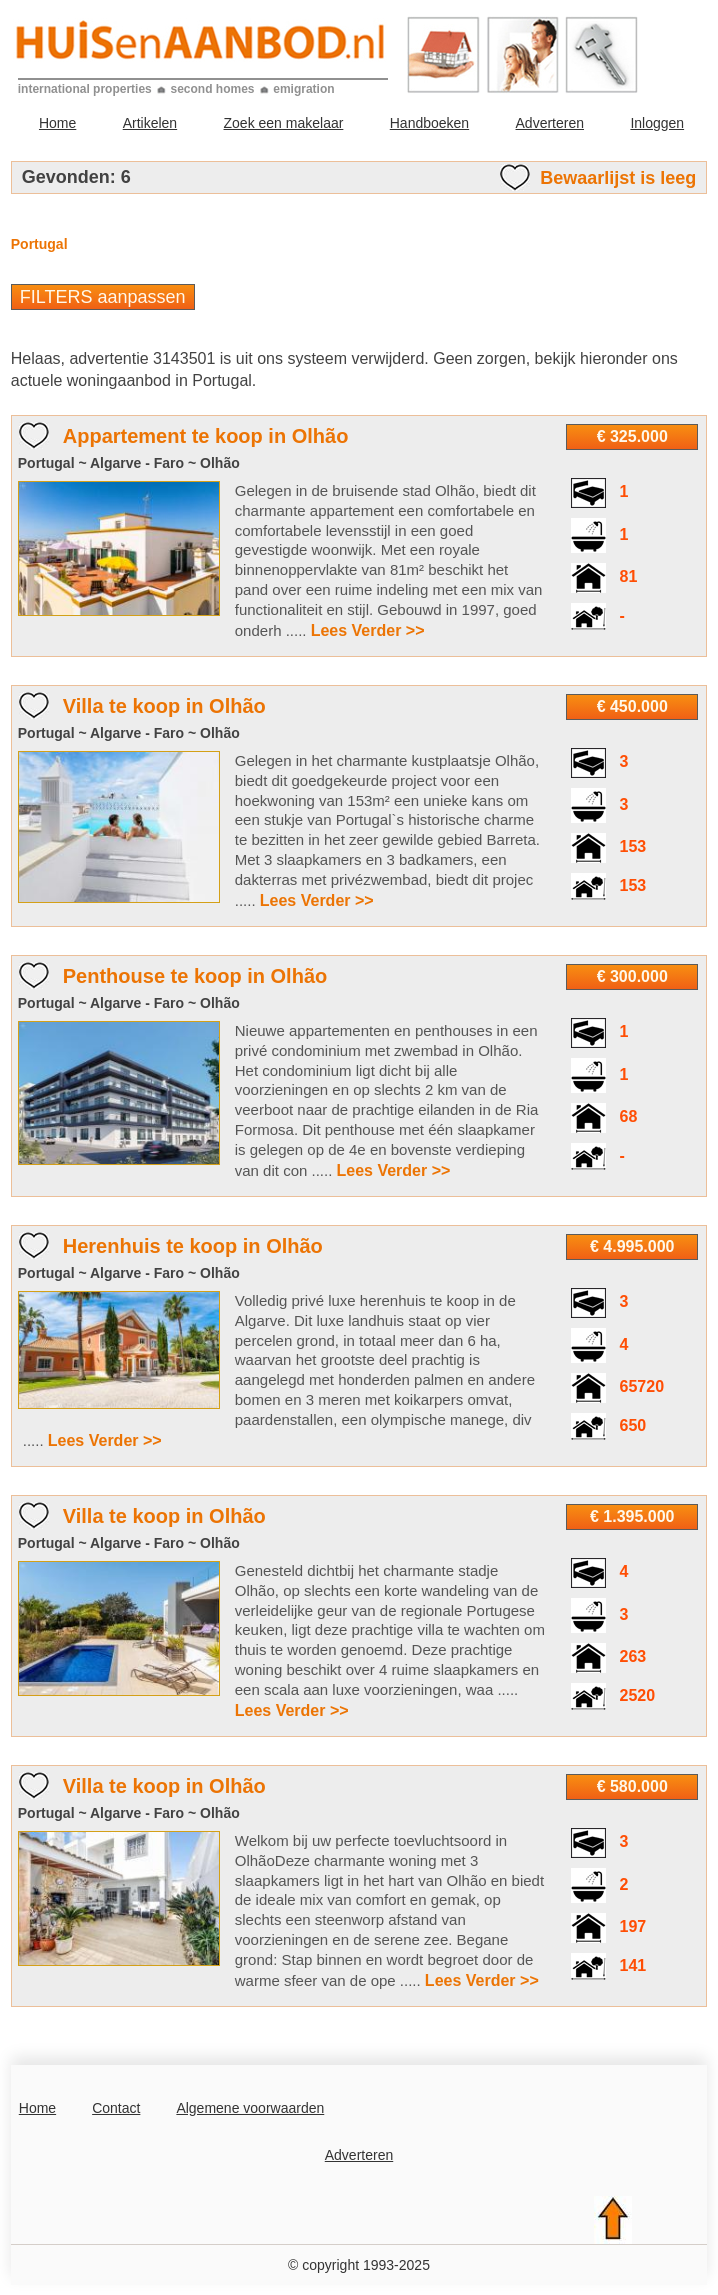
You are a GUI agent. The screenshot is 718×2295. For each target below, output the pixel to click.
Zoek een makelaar (284, 123)
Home (57, 123)
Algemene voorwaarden (250, 2108)
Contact (116, 2108)
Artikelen (150, 123)
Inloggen (657, 123)
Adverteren (550, 123)
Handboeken (429, 123)
